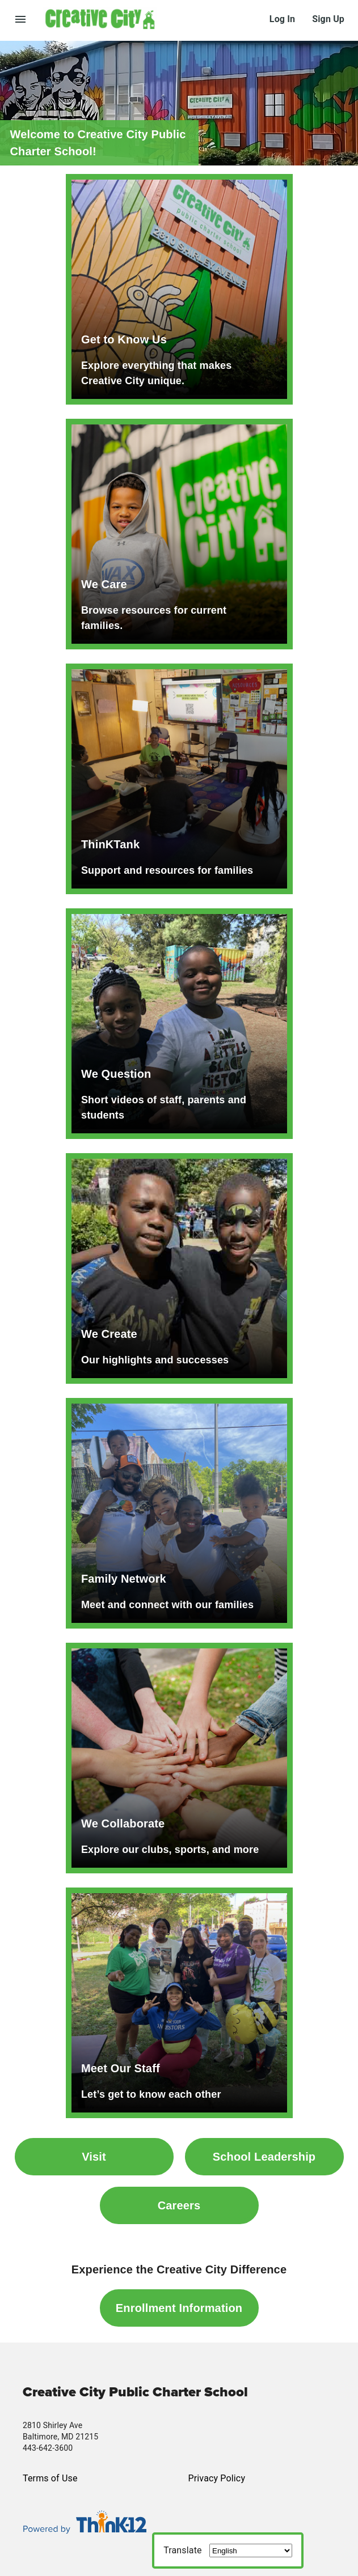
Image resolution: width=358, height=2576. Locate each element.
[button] (156, 18)
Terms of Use (50, 2478)
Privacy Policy (217, 2478)
